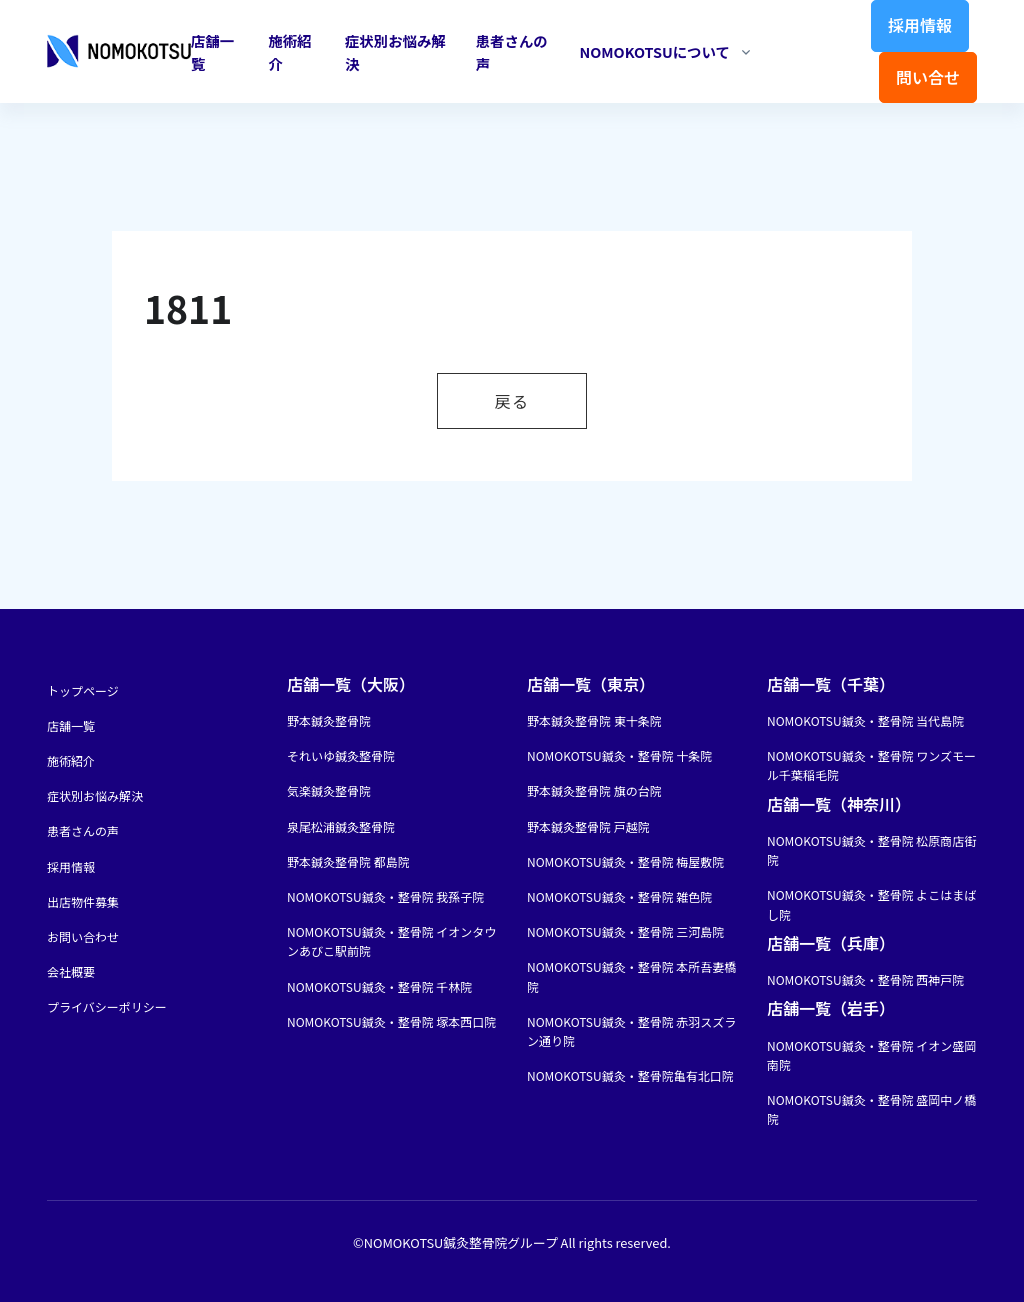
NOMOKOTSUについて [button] (654, 51)
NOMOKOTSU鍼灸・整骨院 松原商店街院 (871, 850)
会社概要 (71, 971)
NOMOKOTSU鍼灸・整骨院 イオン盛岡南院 (871, 1055)
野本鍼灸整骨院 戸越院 (588, 826)
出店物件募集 (83, 901)
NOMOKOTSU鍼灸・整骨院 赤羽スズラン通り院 (631, 1031)
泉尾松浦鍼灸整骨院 (341, 826)
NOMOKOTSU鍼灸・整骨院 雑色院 (619, 896)
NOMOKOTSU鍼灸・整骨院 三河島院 (625, 931)
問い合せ (928, 77)
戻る (511, 401)
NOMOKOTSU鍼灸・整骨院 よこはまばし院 (871, 904)
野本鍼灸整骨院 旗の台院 (594, 790)
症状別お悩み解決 (395, 52)
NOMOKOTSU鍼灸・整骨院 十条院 (619, 755)
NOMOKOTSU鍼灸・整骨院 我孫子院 (385, 896)
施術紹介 (289, 52)
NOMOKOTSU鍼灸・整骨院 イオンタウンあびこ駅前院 (391, 941)
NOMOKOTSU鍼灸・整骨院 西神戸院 (865, 979)
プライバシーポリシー (107, 1006)
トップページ (83, 690)
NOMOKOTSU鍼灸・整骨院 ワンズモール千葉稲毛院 (871, 765)
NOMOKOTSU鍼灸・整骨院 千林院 (379, 986)
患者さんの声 (512, 52)
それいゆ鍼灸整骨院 (341, 755)
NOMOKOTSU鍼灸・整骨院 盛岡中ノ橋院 (871, 1109)
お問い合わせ (83, 936)
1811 (188, 308)
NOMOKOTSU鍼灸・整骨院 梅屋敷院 (625, 861)
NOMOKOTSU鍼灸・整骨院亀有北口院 (630, 1075)
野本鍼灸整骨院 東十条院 (594, 720)
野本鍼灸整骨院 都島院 (348, 861)
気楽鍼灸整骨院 (329, 790)
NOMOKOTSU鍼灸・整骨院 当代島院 (865, 720)
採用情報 (920, 25)
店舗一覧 (212, 52)
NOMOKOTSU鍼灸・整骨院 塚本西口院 (391, 1021)
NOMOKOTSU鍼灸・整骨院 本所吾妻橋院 (631, 976)
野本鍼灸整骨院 (329, 720)
